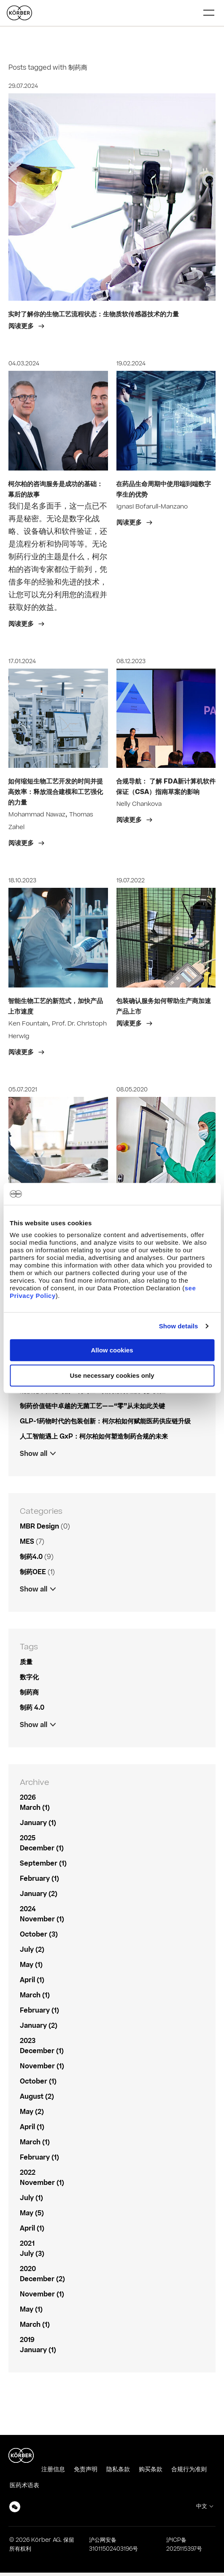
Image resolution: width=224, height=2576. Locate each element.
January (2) (38, 1894)
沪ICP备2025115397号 (184, 2544)
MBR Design (39, 1526)
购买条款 (150, 2469)
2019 (27, 2340)
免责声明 (85, 2469)
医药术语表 (24, 2485)
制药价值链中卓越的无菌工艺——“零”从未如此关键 (92, 1406)
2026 (28, 1797)
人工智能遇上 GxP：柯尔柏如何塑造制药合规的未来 (94, 1436)
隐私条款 (118, 2469)
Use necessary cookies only (112, 1375)
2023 (27, 2041)
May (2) (32, 2111)
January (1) (38, 1823)
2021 (27, 2243)
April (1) (32, 1980)
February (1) (39, 1878)
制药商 (29, 1692)
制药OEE (33, 1572)
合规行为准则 (189, 2469)
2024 (28, 1909)
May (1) (31, 1964)
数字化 (29, 1677)
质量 (26, 1662)
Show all (33, 1453)
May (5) (32, 2213)
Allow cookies (112, 1350)
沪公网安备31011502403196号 (113, 2544)
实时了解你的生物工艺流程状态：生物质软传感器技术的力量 (93, 314)
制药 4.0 (32, 1707)
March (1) (35, 1807)
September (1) (43, 1863)
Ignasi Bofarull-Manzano (152, 506)
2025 (27, 1838)
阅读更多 (21, 326)
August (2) (37, 2096)
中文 (201, 2506)
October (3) (39, 1934)
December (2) (42, 2279)
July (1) (31, 2198)
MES (27, 1541)
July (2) (32, 1949)
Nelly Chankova (139, 804)
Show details (178, 1326)
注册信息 (53, 2469)
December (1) (42, 1848)
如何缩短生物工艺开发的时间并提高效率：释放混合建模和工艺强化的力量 (55, 792)
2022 (27, 2172)
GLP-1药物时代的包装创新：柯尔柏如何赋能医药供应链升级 (105, 1421)
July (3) (32, 2253)
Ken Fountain (28, 1023)
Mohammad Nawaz (36, 814)
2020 (28, 2269)
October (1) (38, 2081)
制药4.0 (31, 1556)
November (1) (42, 1919)
